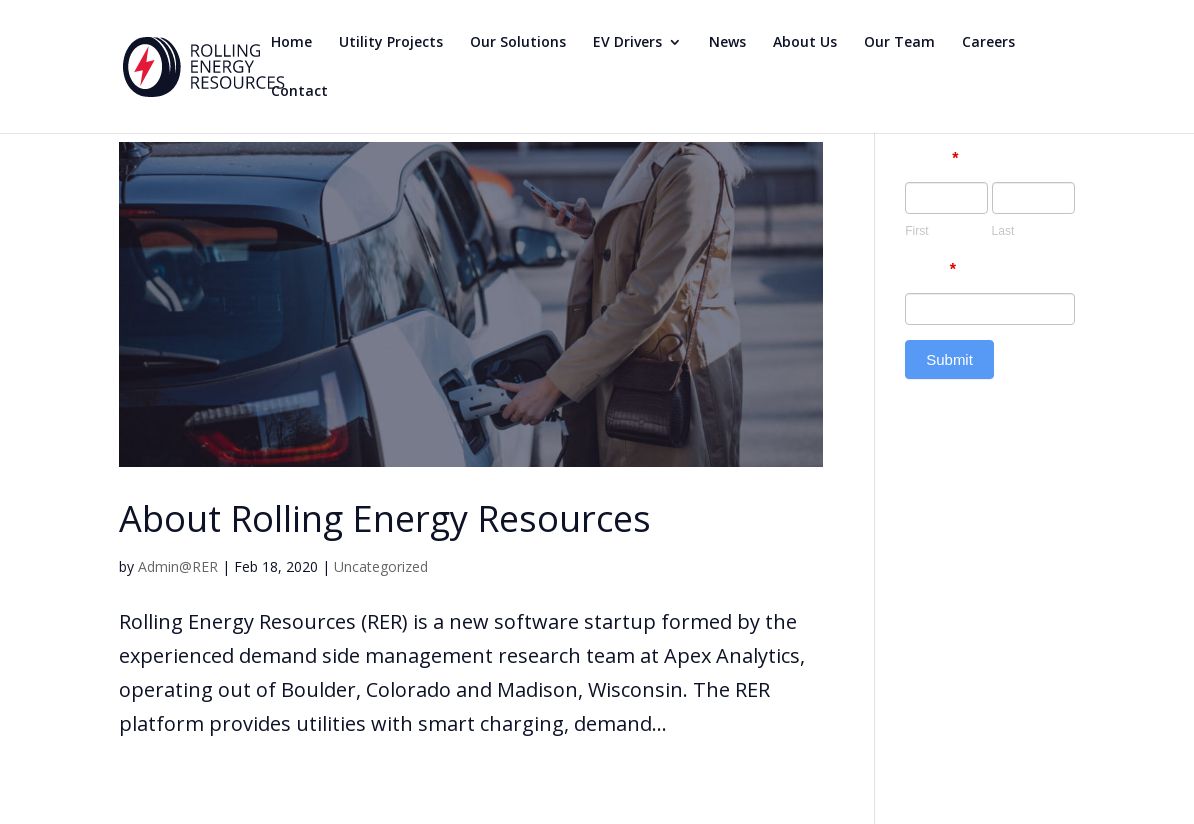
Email (930, 269)
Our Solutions (518, 43)
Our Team (899, 43)
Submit (949, 359)
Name (931, 158)
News (727, 43)
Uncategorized (381, 566)
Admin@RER (178, 566)
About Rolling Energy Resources (385, 518)
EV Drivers (627, 43)
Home (291, 43)
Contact (299, 92)
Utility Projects (391, 43)
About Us (805, 43)
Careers (988, 43)
